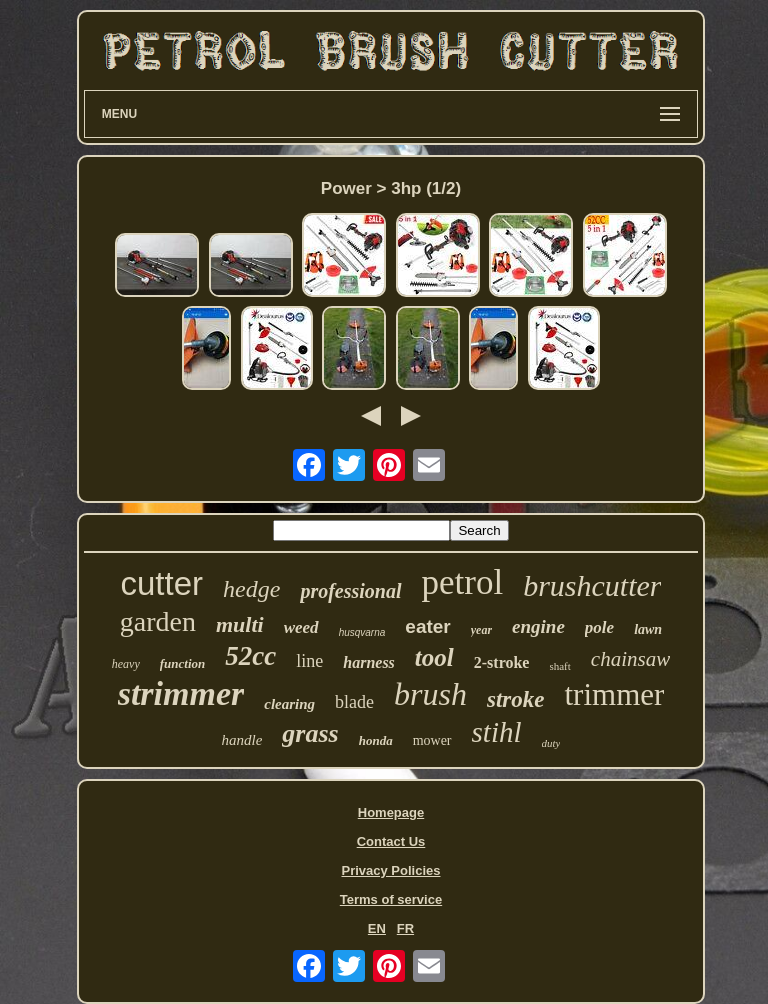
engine (538, 626)
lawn (648, 629)
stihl (497, 732)
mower (432, 740)
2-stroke (502, 662)
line (309, 661)
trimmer (614, 694)
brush (430, 694)
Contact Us (391, 841)
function (183, 663)
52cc (250, 656)
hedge (251, 589)
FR (405, 928)
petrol (463, 582)
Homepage (391, 812)
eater (427, 626)
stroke (516, 699)
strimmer (181, 693)
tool (434, 657)
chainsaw (630, 659)
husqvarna (362, 632)
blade (354, 702)
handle (242, 740)
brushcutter (592, 585)
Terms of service (391, 899)
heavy (126, 664)
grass (310, 733)
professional (350, 591)
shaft (559, 666)
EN (377, 928)
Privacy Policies (390, 870)
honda (376, 740)
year (481, 630)
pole (599, 627)
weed (301, 627)
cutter (162, 583)
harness (369, 662)
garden (158, 621)
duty (551, 743)
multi (240, 624)
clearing (289, 704)
